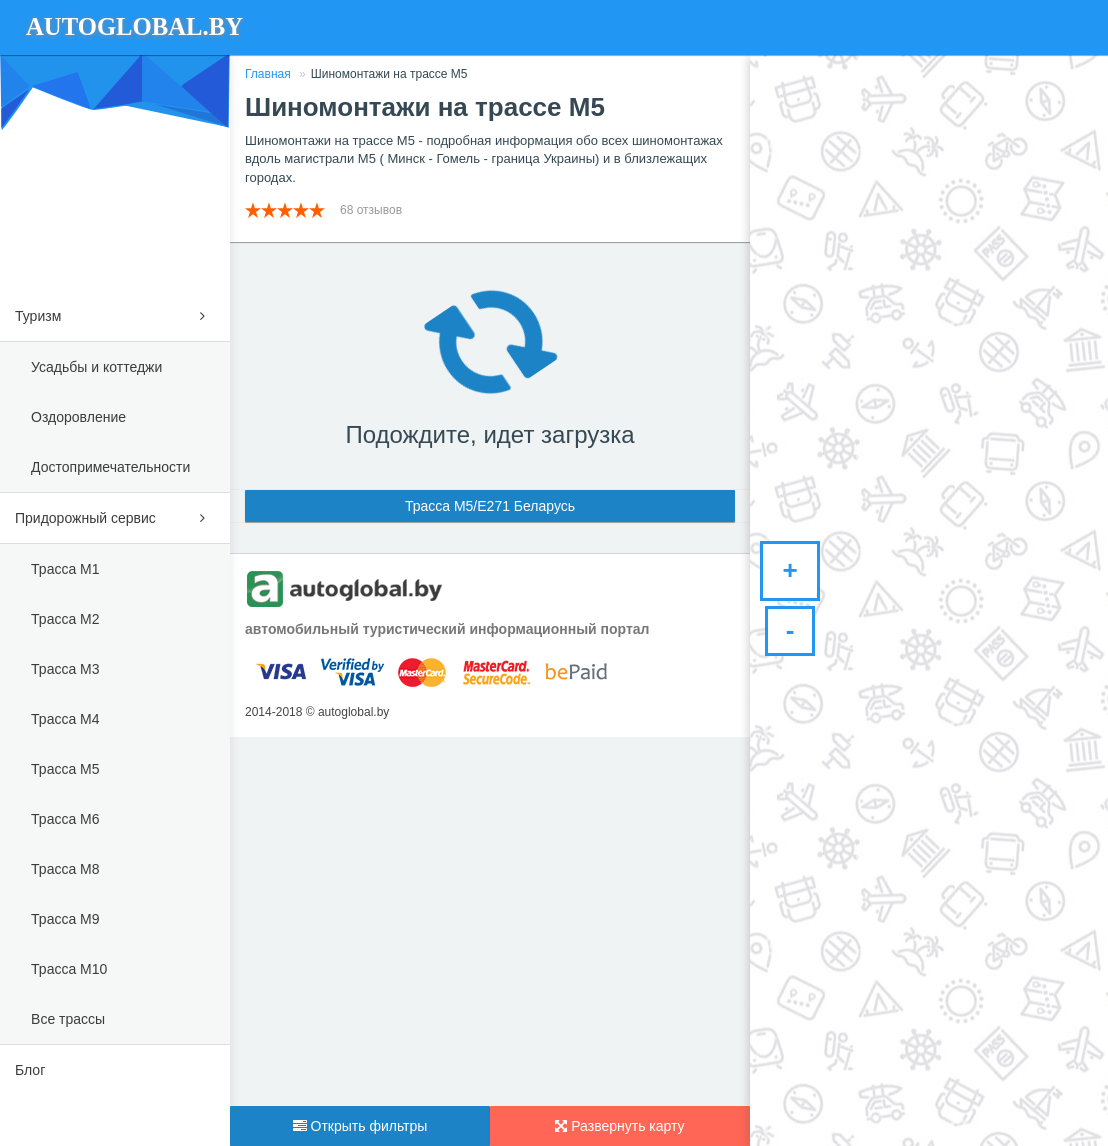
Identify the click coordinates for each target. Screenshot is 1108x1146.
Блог (30, 1070)
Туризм (115, 312)
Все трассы (68, 1019)
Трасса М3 (65, 669)
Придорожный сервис (115, 514)
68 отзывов (372, 210)
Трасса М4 (65, 719)
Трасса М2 (65, 619)
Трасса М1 (65, 569)
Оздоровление (78, 417)
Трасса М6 (65, 819)
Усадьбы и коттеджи (96, 367)
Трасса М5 (65, 769)
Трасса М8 (65, 869)
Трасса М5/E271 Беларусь (490, 506)
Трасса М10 (69, 969)
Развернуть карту (619, 1126)
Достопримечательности (110, 467)
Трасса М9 (65, 919)
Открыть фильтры (360, 1126)
